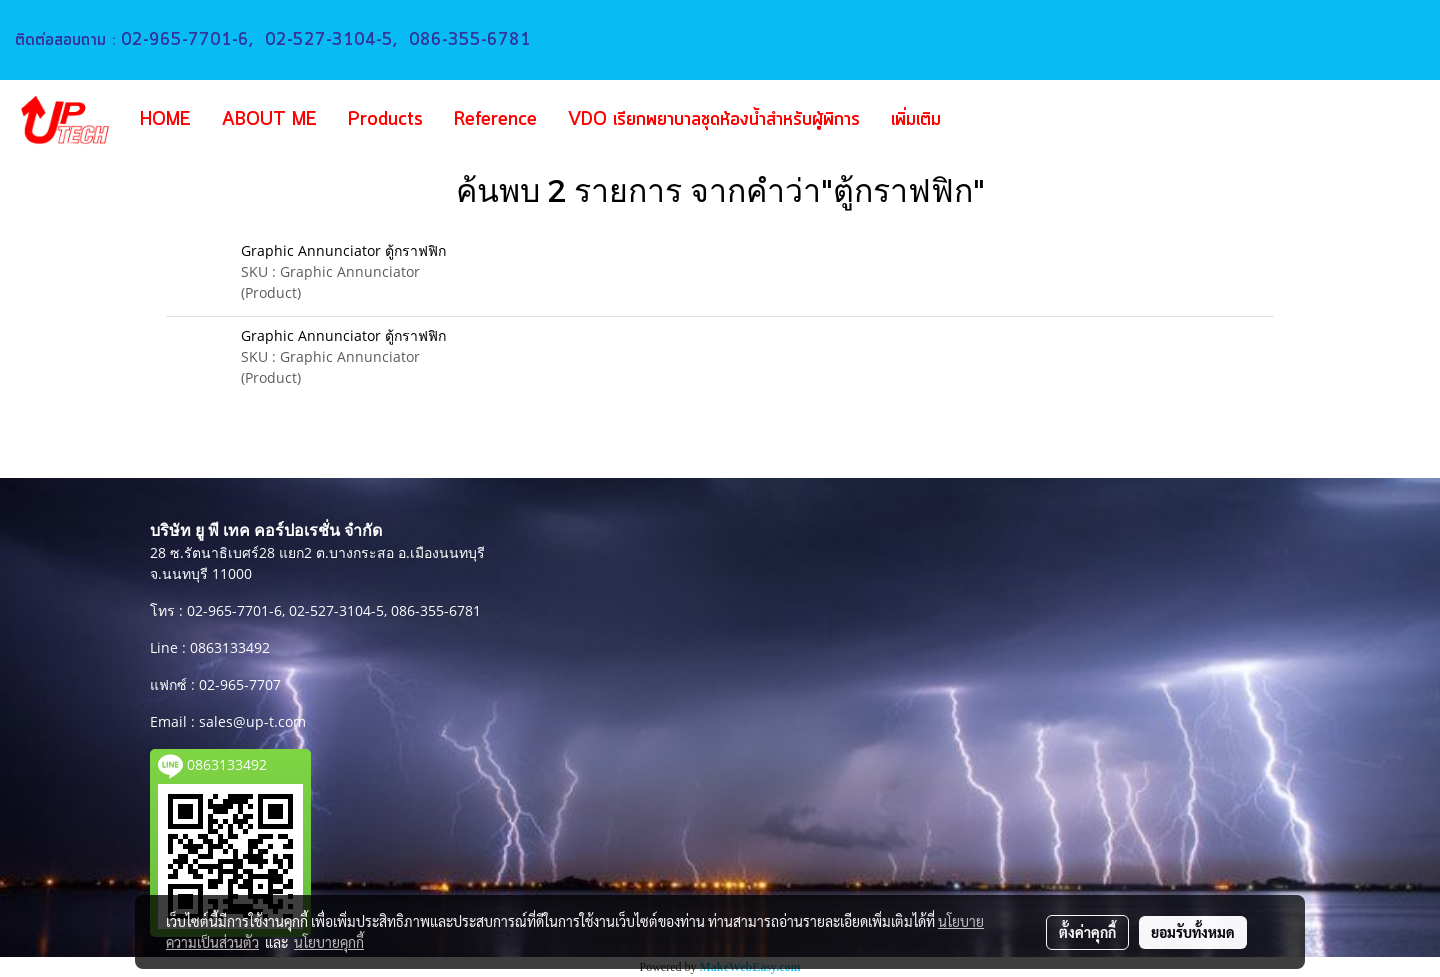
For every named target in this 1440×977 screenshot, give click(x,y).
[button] (986, 120)
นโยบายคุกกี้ (329, 942)
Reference (495, 120)
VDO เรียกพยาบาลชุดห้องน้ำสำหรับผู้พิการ (714, 120)
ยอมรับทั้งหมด (1193, 932)
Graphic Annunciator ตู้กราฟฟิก (343, 250)
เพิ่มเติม (916, 120)
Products (385, 120)
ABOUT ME (269, 120)
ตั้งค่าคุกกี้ (1087, 932)
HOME (165, 120)
